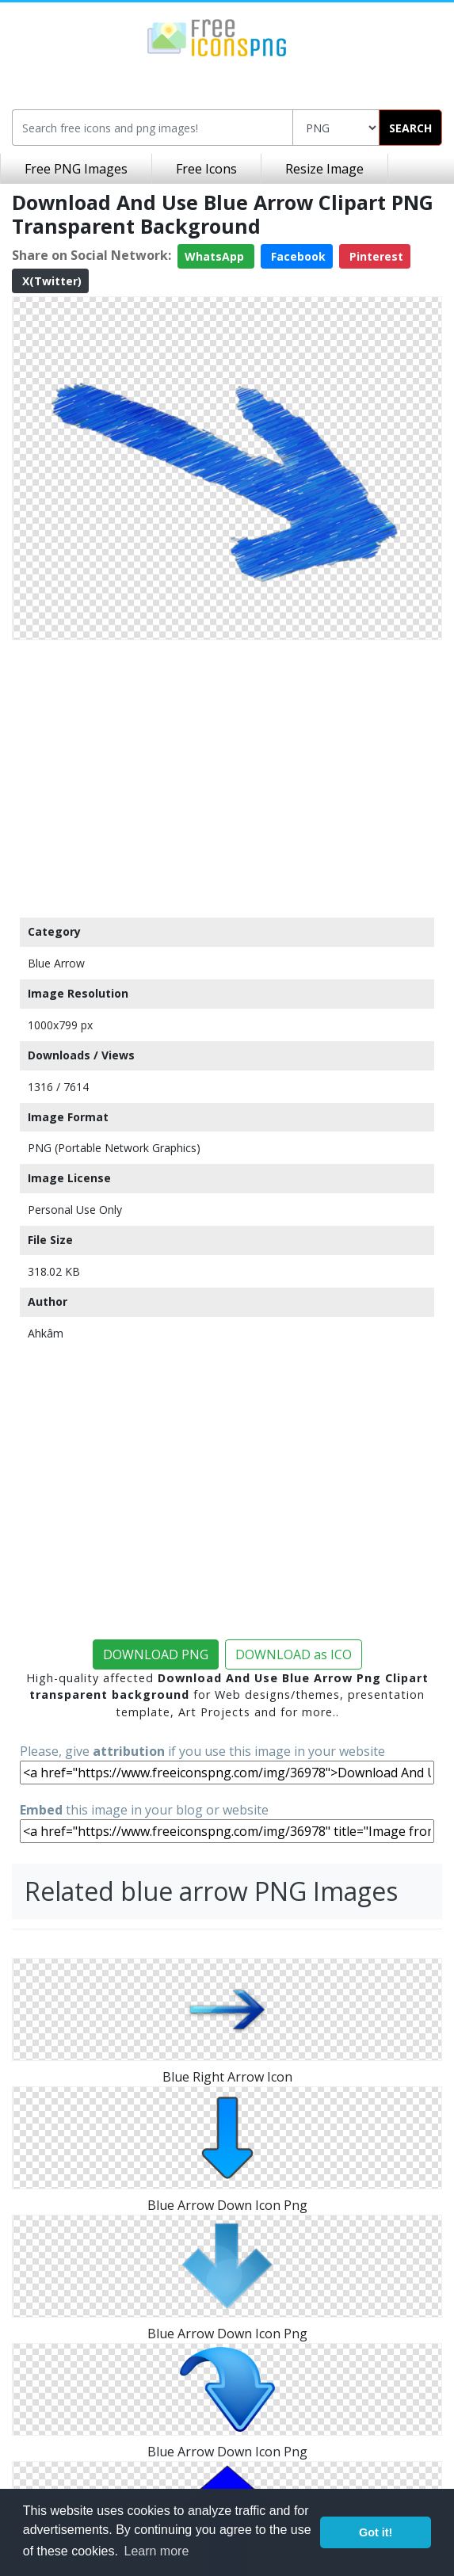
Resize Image (324, 168)
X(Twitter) (50, 280)
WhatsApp (216, 256)
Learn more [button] (156, 2551)
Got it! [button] (375, 2532)
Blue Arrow (56, 963)
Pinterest (374, 256)
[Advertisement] (227, 775)
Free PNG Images (76, 168)
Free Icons (206, 168)
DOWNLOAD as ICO (293, 1654)
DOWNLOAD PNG (155, 1654)
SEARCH (410, 127)
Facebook (297, 256)
